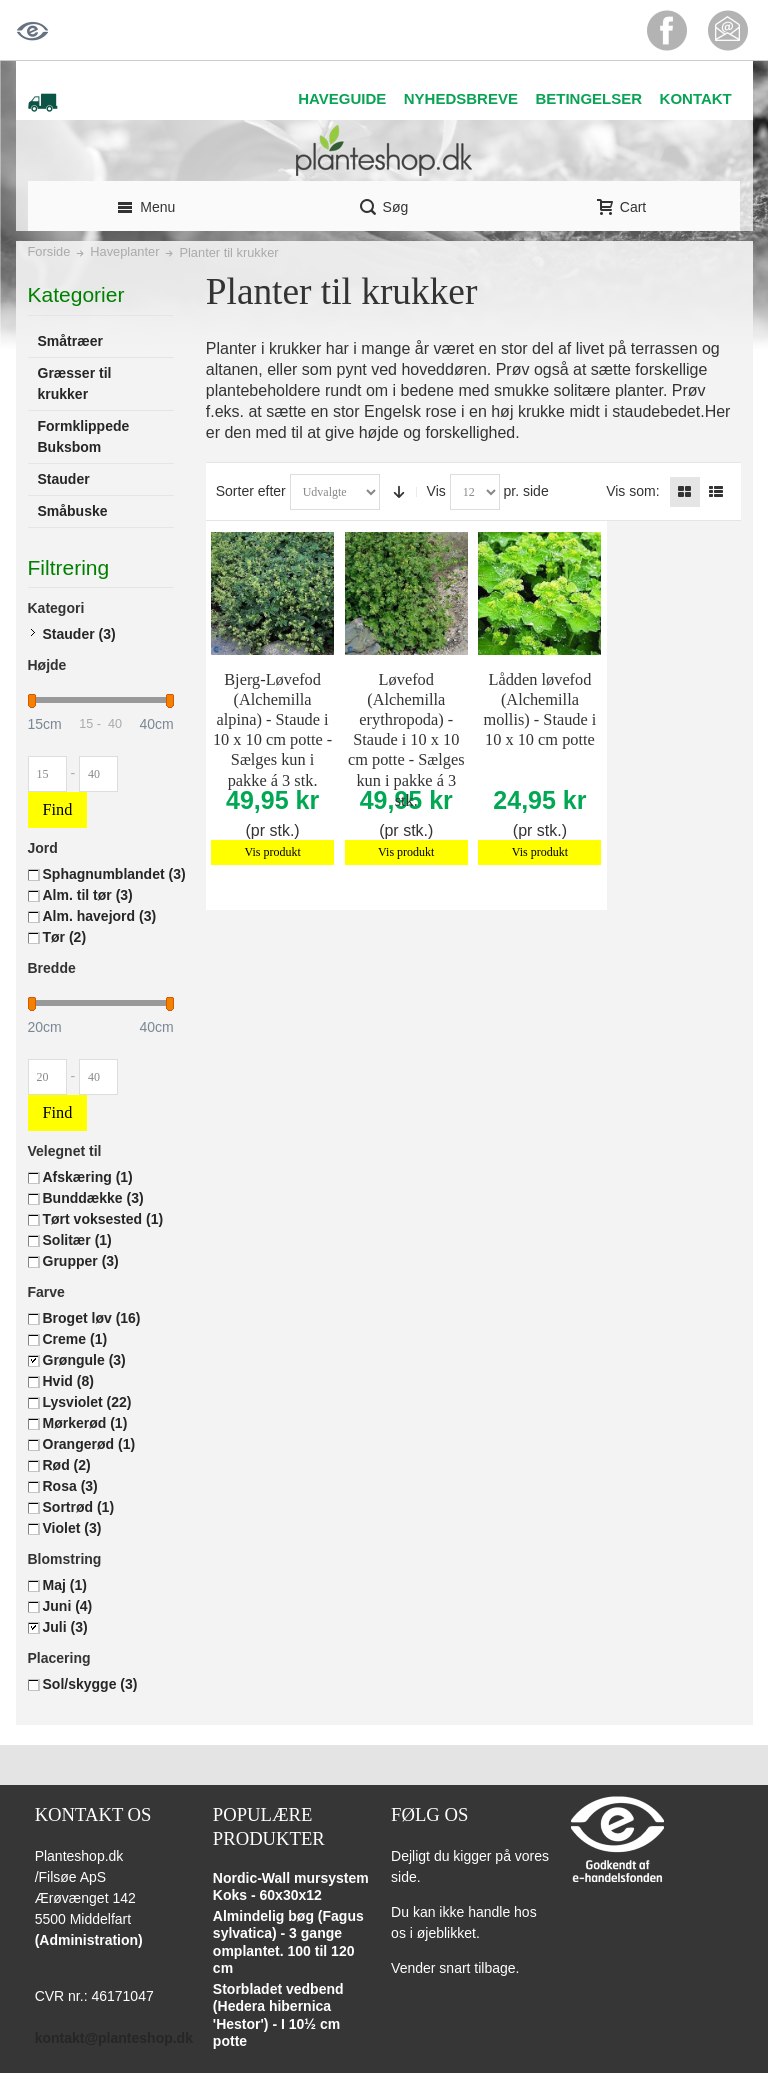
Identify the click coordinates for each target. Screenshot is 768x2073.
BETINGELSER (588, 98)
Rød (67, 1465)
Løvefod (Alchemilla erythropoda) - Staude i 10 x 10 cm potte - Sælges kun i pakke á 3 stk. (406, 740)
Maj (65, 1585)
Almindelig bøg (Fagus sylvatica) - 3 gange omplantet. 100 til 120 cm (288, 1942)
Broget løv (92, 1318)
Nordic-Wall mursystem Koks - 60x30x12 (291, 1887)
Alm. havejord (100, 916)
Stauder (79, 634)
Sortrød (79, 1507)
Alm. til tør (88, 895)
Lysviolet (87, 1402)
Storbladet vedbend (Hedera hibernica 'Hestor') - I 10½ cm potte (278, 2015)
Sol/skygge (90, 1684)
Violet (72, 1528)
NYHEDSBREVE (461, 98)
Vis (436, 491)
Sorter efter (251, 491)
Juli (65, 1627)
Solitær (77, 1240)
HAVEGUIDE (342, 98)
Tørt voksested (103, 1219)
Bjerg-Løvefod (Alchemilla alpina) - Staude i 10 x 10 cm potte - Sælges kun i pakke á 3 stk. (272, 729)
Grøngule (84, 1360)
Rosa (70, 1486)
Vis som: (632, 491)
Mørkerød (85, 1423)
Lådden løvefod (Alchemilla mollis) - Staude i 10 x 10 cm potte (539, 709)
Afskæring (88, 1177)
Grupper (81, 1261)
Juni (68, 1606)
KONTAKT (696, 98)
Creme (75, 1339)
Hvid (68, 1381)
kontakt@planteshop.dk (114, 2038)
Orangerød (89, 1444)
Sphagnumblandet (114, 874)
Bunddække (93, 1198)
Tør (65, 937)
